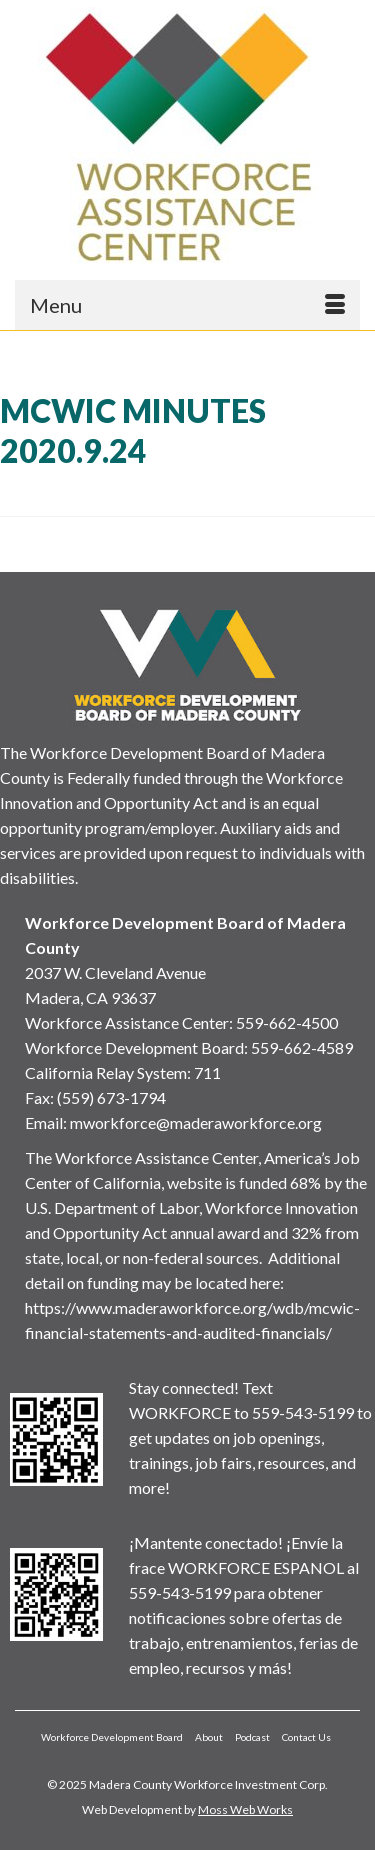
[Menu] (187, 305)
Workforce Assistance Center (127, 1022)
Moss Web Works (245, 1809)
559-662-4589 (302, 1047)
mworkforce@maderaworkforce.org (196, 1122)
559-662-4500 (287, 1022)
